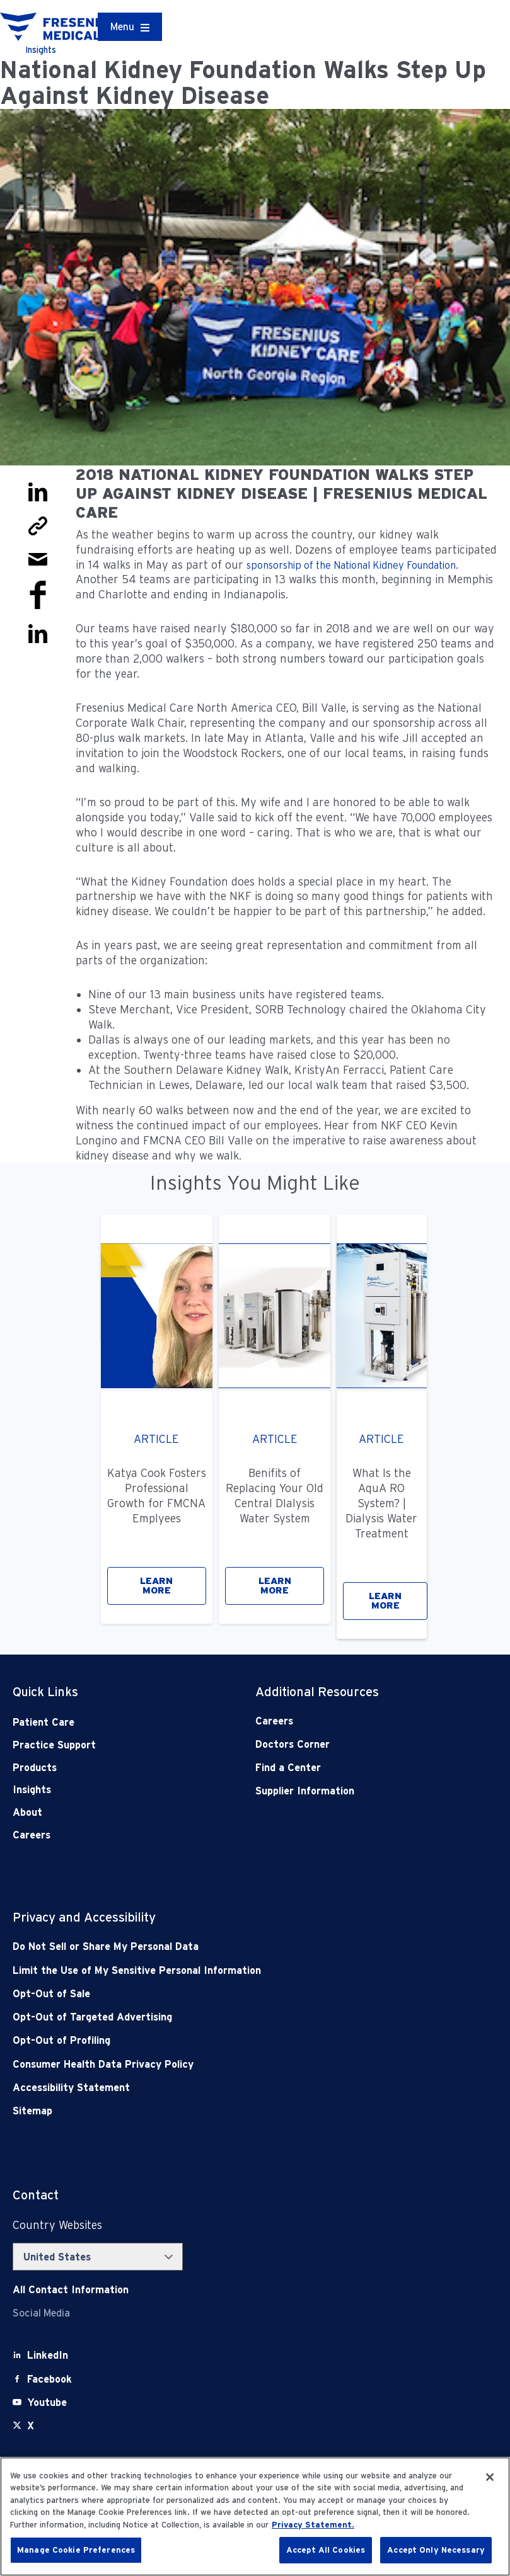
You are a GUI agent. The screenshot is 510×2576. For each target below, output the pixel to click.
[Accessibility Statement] (206, 2087)
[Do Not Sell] (206, 1946)
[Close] (490, 2477)
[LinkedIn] (47, 2355)
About (27, 1812)
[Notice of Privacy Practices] (206, 1970)
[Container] (130, 27)
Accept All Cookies (325, 2550)
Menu (122, 27)
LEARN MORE (156, 1585)
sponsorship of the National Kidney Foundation (351, 565)
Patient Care (43, 1722)
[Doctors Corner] (352, 1744)
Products (35, 1768)
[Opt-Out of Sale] (206, 1993)
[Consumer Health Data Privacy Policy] (206, 2064)
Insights (32, 1790)
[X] (30, 2425)
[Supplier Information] (352, 1791)
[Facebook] (49, 2379)
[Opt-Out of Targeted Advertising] (206, 2017)
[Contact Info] (71, 2289)
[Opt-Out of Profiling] (206, 2040)
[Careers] (352, 1721)
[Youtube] (47, 2402)
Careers (31, 1835)
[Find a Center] (352, 1767)
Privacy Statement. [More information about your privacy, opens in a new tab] (313, 2524)
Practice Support (54, 1745)
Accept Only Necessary (436, 2550)
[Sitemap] (206, 2110)
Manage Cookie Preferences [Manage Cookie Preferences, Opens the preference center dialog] (76, 2550)
